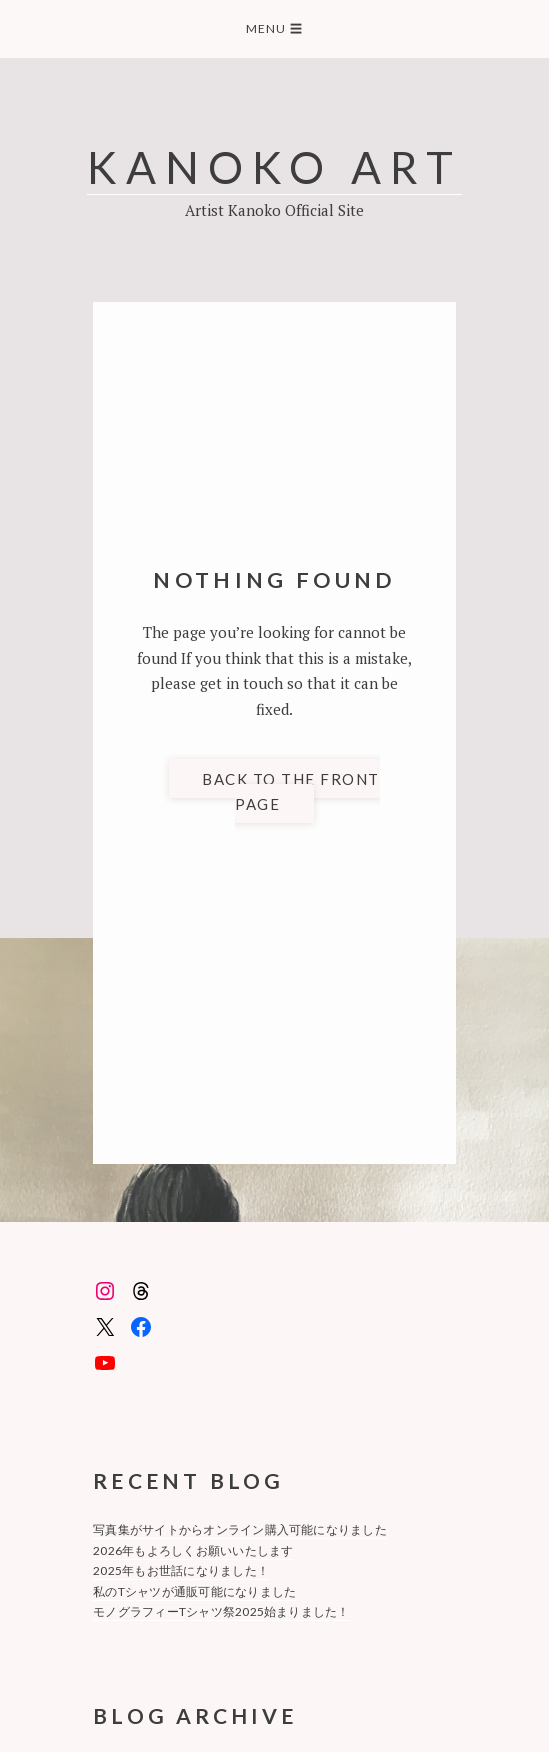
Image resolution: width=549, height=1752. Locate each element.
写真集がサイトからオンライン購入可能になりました (240, 1529)
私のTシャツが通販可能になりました (194, 1591)
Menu (274, 28)
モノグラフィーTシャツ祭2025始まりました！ (221, 1611)
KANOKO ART (274, 166)
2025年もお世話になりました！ (181, 1570)
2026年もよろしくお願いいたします (193, 1550)
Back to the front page (291, 791)
